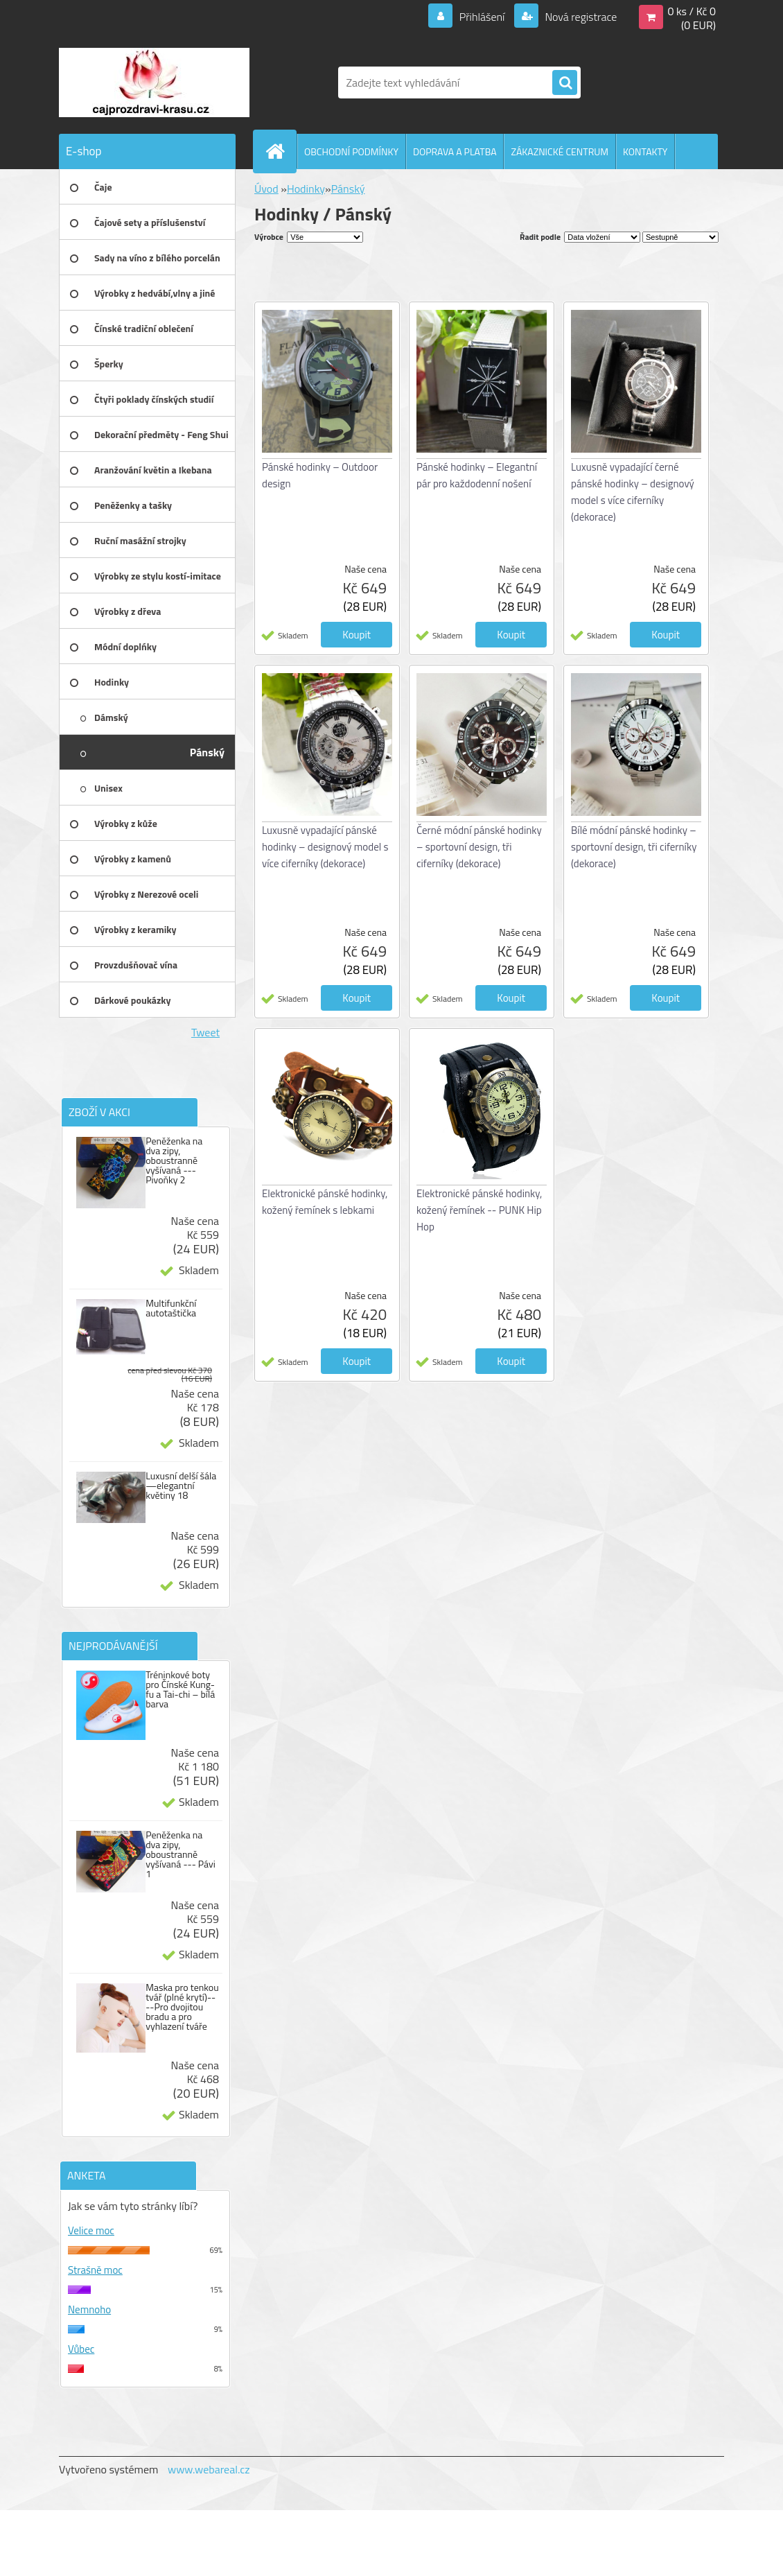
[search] (564, 83)
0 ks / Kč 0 (691, 11)
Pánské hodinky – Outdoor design (320, 475)
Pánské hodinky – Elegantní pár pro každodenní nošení (476, 475)
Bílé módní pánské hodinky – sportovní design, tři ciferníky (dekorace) (633, 846)
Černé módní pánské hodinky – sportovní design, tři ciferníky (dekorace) (479, 846)
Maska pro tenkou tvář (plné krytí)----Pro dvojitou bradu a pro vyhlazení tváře (182, 2007)
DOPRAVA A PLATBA (455, 151)
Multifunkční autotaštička (171, 1308)
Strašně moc (95, 2270)
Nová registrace (580, 16)
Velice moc (91, 2230)
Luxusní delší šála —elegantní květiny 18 (181, 1485)
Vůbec (81, 2349)
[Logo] (154, 82)
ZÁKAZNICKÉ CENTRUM (559, 151)
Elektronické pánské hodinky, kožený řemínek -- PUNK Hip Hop (479, 1210)
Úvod (266, 188)
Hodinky (306, 188)
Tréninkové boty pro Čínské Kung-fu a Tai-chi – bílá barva (180, 1689)
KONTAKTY (645, 151)
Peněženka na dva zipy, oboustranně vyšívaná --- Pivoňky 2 (174, 1160)
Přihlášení (482, 16)
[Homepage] (281, 151)
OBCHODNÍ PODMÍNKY (351, 151)
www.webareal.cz (209, 2469)
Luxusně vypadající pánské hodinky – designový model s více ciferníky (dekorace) (325, 846)
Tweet (205, 1032)
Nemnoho (89, 2309)
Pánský (348, 188)
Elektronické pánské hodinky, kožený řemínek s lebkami (324, 1201)
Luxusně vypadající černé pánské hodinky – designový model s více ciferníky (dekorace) (632, 492)
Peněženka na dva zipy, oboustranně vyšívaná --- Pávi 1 (180, 1854)
